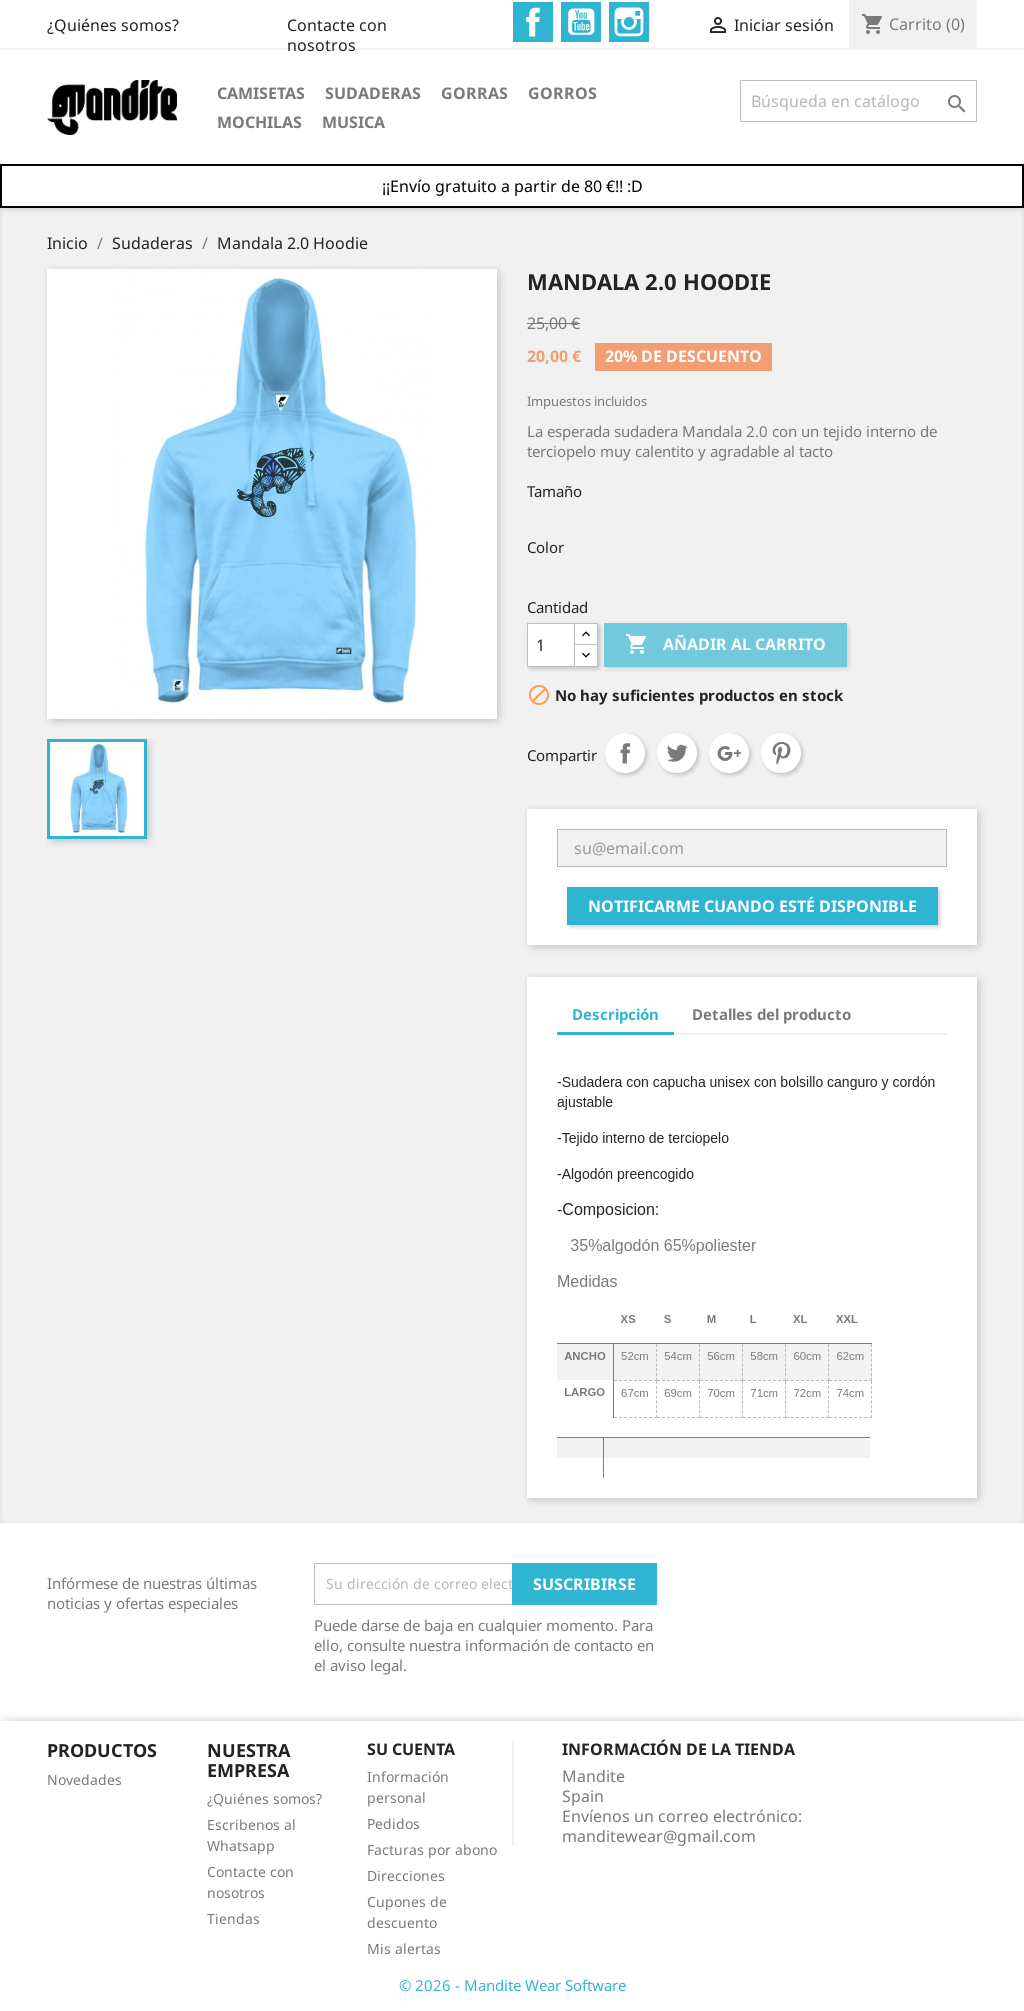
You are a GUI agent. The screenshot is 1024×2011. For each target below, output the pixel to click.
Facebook (533, 22)
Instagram (629, 22)
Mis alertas (404, 1948)
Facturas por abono (432, 1849)
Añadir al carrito (725, 645)
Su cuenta (411, 1749)
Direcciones (406, 1875)
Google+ (729, 753)
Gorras (474, 93)
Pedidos (393, 1823)
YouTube (581, 22)
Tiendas (233, 1918)
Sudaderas (373, 93)
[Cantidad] (551, 645)
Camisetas (261, 93)
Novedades (84, 1779)
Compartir (625, 753)
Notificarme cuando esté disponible (752, 906)
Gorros (562, 93)
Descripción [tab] (615, 1014)
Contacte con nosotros (133, 25)
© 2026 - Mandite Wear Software (512, 1985)
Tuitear (677, 753)
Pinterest (781, 753)
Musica (353, 122)
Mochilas (259, 122)
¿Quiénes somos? (370, 25)
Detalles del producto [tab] (771, 1014)
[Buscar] (858, 101)
